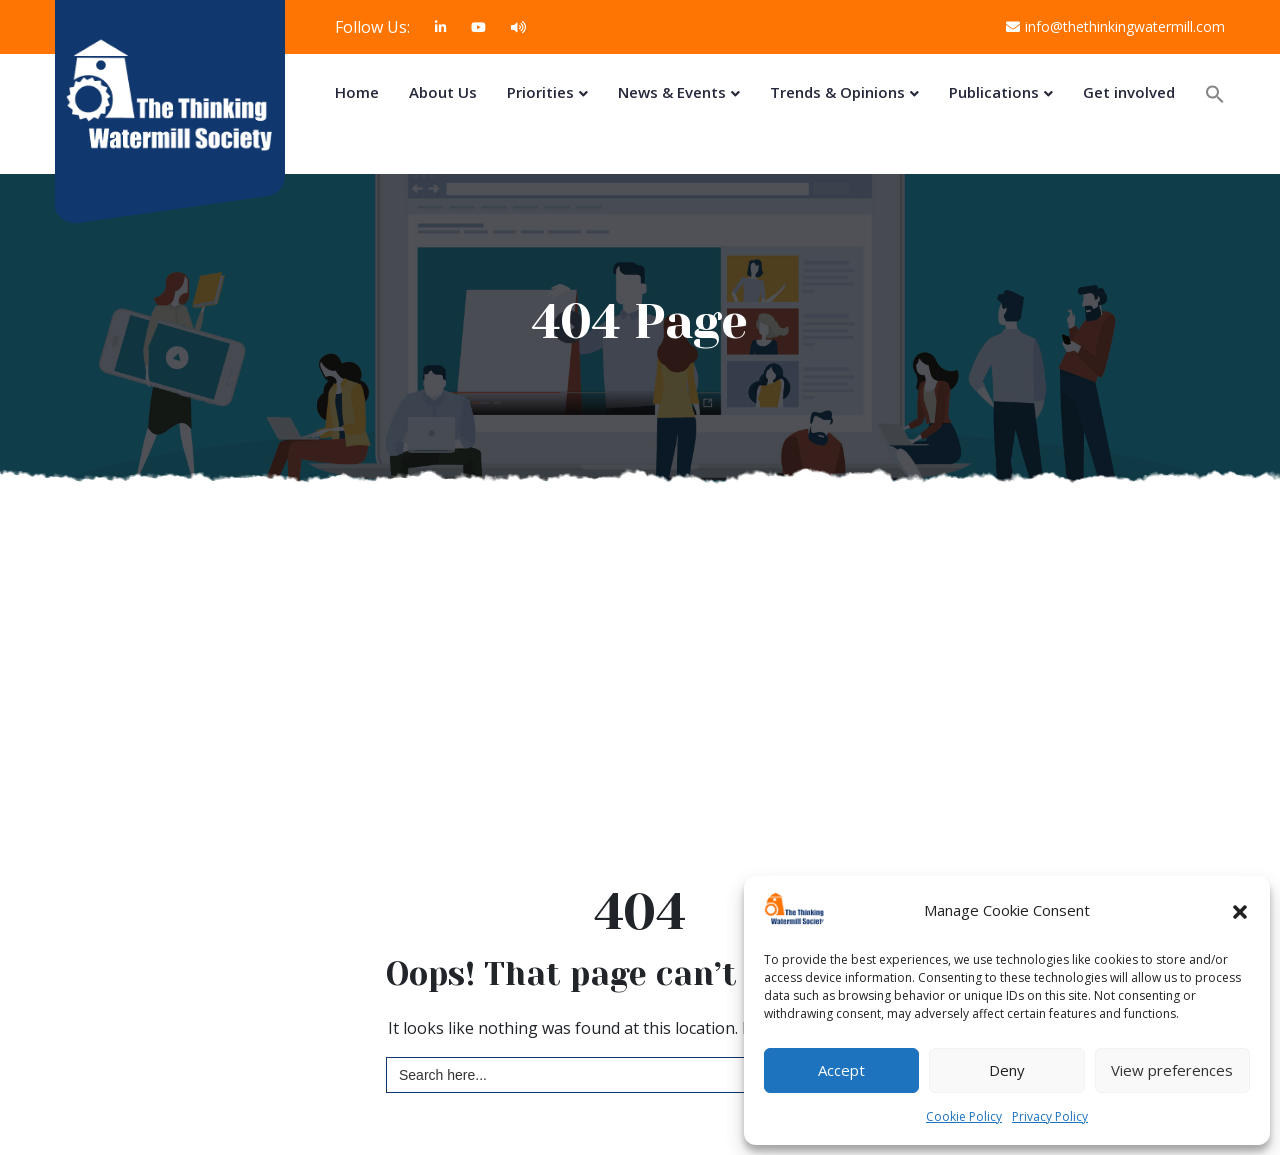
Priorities (540, 92)
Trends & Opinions (837, 92)
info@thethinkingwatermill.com (1115, 27)
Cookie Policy (964, 1116)
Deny (1007, 1070)
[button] (1240, 911)
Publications (994, 92)
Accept (841, 1070)
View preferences (1172, 1070)
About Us (443, 92)
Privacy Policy (1050, 1116)
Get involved (1129, 92)
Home (357, 92)
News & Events (672, 92)
